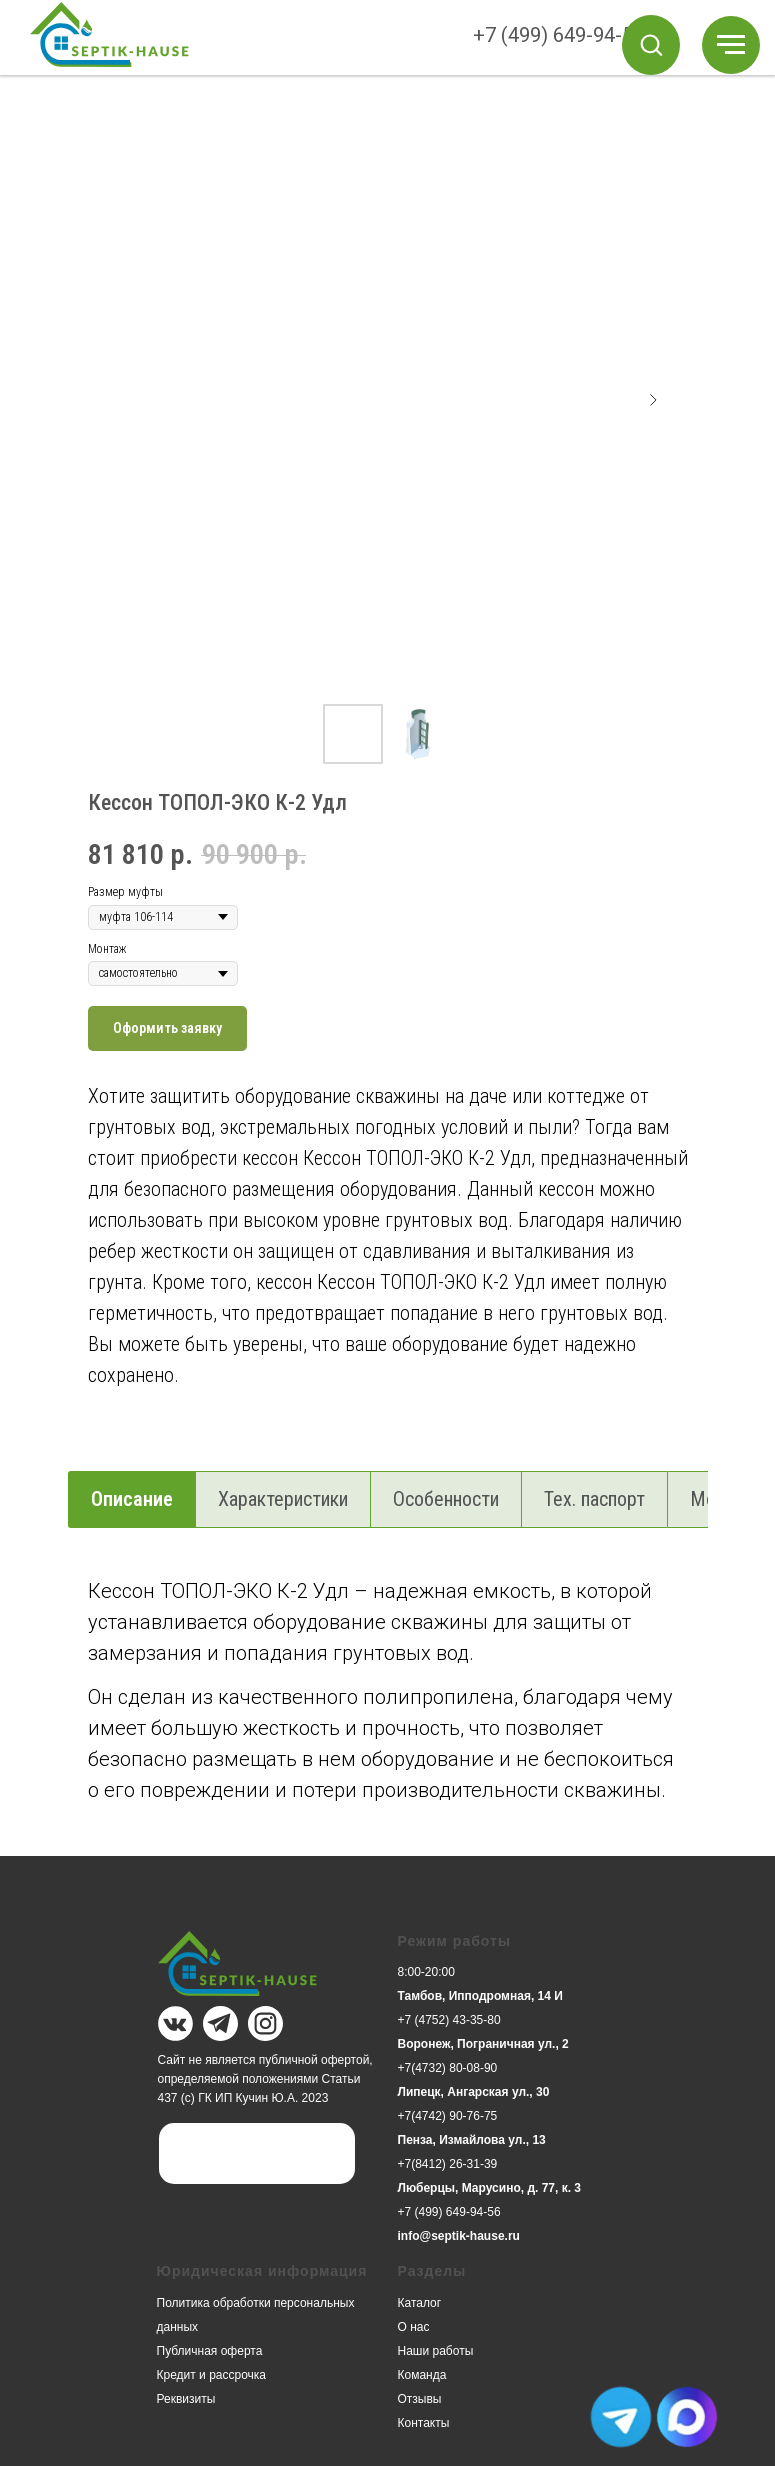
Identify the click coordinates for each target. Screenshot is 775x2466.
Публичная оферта (210, 2351)
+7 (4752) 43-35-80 (449, 2020)
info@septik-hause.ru (459, 2236)
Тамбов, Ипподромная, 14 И (480, 1996)
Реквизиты (186, 2399)
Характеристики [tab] (283, 1499)
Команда (422, 2375)
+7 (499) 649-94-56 (558, 35)
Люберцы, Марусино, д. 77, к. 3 (490, 2188)
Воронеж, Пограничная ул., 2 (483, 2044)
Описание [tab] (132, 1499)
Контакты (424, 2423)
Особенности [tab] (446, 1499)
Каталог (420, 2303)
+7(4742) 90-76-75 (448, 2116)
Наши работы (436, 2351)
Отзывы (420, 2399)
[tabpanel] (387, 1712)
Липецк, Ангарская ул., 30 (474, 2092)
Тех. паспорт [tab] (594, 1499)
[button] (651, 44)
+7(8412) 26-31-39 (448, 2164)
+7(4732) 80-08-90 (448, 2068)
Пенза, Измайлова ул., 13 (472, 2140)
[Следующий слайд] (653, 400)
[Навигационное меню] (731, 45)
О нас (414, 2327)
